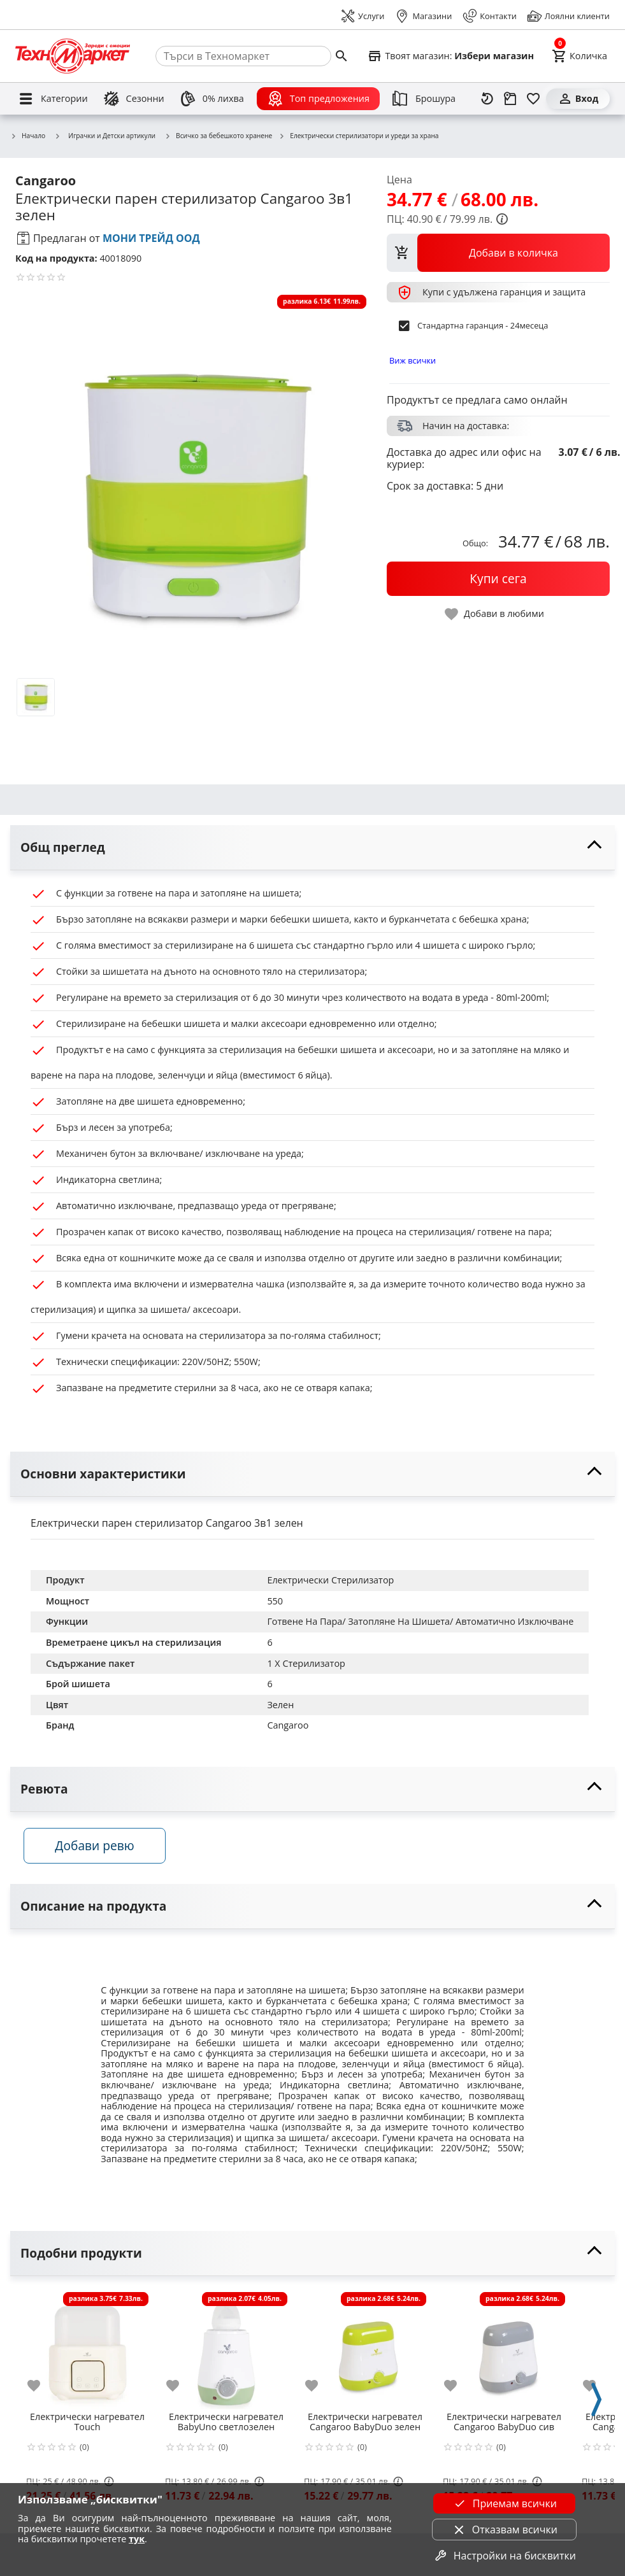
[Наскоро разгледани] (487, 98)
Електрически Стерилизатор (330, 1580)
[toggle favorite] (495, 614)
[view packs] (498, 253)
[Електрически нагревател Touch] (87, 2352)
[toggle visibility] (312, 847)
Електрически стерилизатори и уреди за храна (358, 136)
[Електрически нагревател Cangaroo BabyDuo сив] (504, 2352)
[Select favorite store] (450, 56)
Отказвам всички (504, 2529)
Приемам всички (504, 2503)
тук (137, 2539)
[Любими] (533, 98)
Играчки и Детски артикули (104, 135)
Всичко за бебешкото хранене (218, 136)
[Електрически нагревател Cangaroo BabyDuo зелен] (365, 2352)
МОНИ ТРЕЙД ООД (151, 238)
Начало (27, 136)
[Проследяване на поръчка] (510, 98)
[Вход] (578, 98)
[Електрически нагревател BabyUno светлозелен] (226, 2352)
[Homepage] (72, 56)
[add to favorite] (41, 2390)
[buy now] (498, 579)
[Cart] (579, 56)
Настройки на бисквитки (504, 2555)
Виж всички (412, 360)
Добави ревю (101, 1849)
